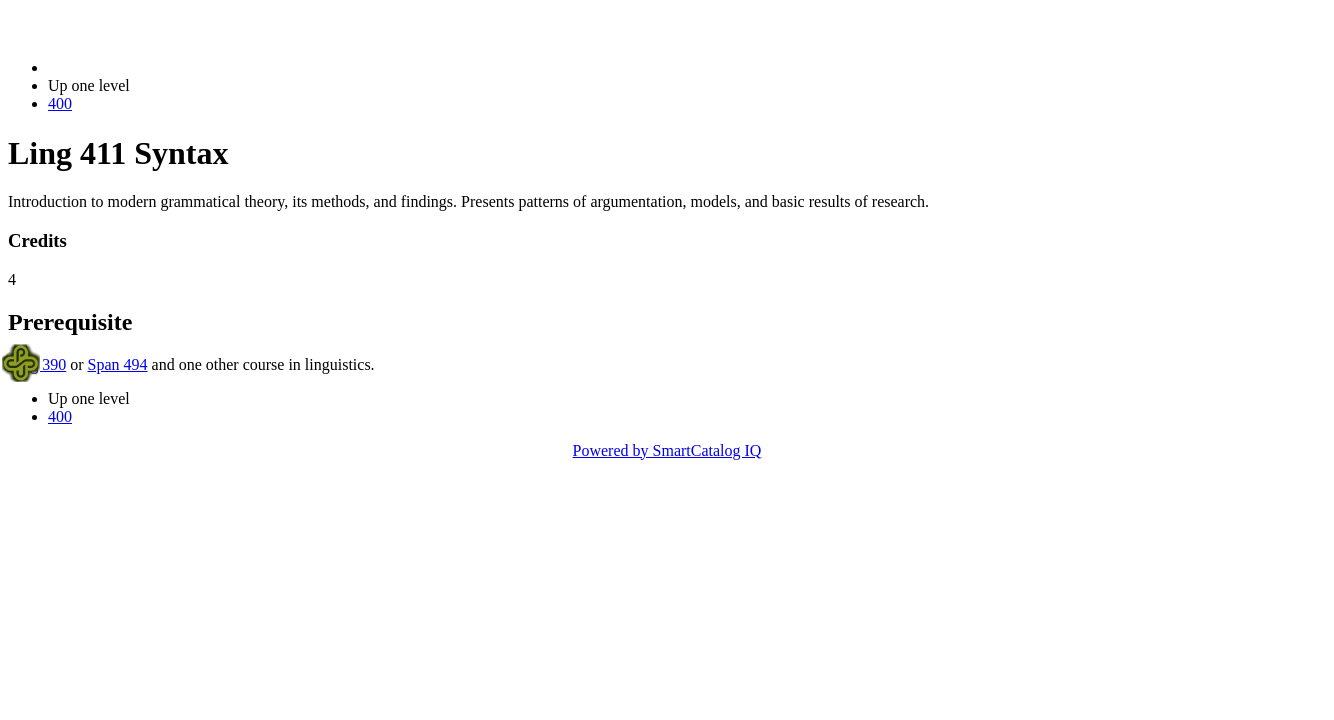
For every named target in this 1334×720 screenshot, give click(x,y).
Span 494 (118, 364)
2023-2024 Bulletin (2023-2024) (152, 67)
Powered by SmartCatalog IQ (667, 450)
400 (60, 103)
